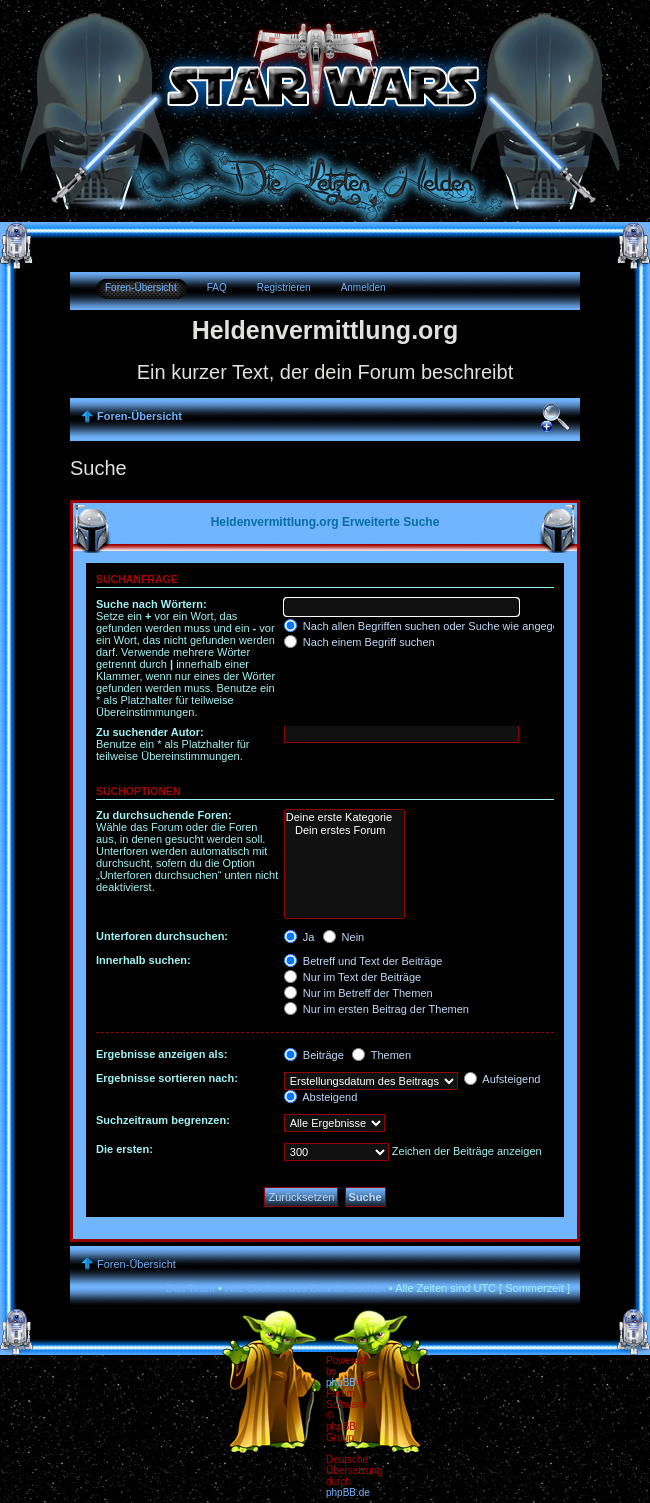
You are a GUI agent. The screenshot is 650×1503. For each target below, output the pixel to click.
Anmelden (363, 287)
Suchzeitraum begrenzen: (163, 1120)
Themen (381, 1055)
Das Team (190, 1288)
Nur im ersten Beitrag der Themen (376, 1009)
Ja (299, 937)
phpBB (341, 1382)
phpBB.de (348, 1492)
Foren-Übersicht (141, 287)
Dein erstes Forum (344, 830)
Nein (344, 937)
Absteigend (321, 1097)
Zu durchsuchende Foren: (164, 815)
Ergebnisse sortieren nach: (167, 1078)
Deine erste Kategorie (344, 817)
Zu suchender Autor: (150, 732)
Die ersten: (124, 1149)
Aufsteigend (502, 1079)
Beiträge (314, 1055)
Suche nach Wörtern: (151, 604)
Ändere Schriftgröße (555, 418)
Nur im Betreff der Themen (358, 993)
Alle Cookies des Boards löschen (305, 1288)
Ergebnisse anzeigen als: (161, 1054)
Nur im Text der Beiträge (352, 977)
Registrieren (284, 287)
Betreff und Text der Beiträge (363, 961)
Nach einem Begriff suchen (359, 642)
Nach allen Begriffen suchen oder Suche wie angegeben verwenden (459, 626)
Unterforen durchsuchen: (162, 936)
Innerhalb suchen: (143, 960)
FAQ (217, 287)
